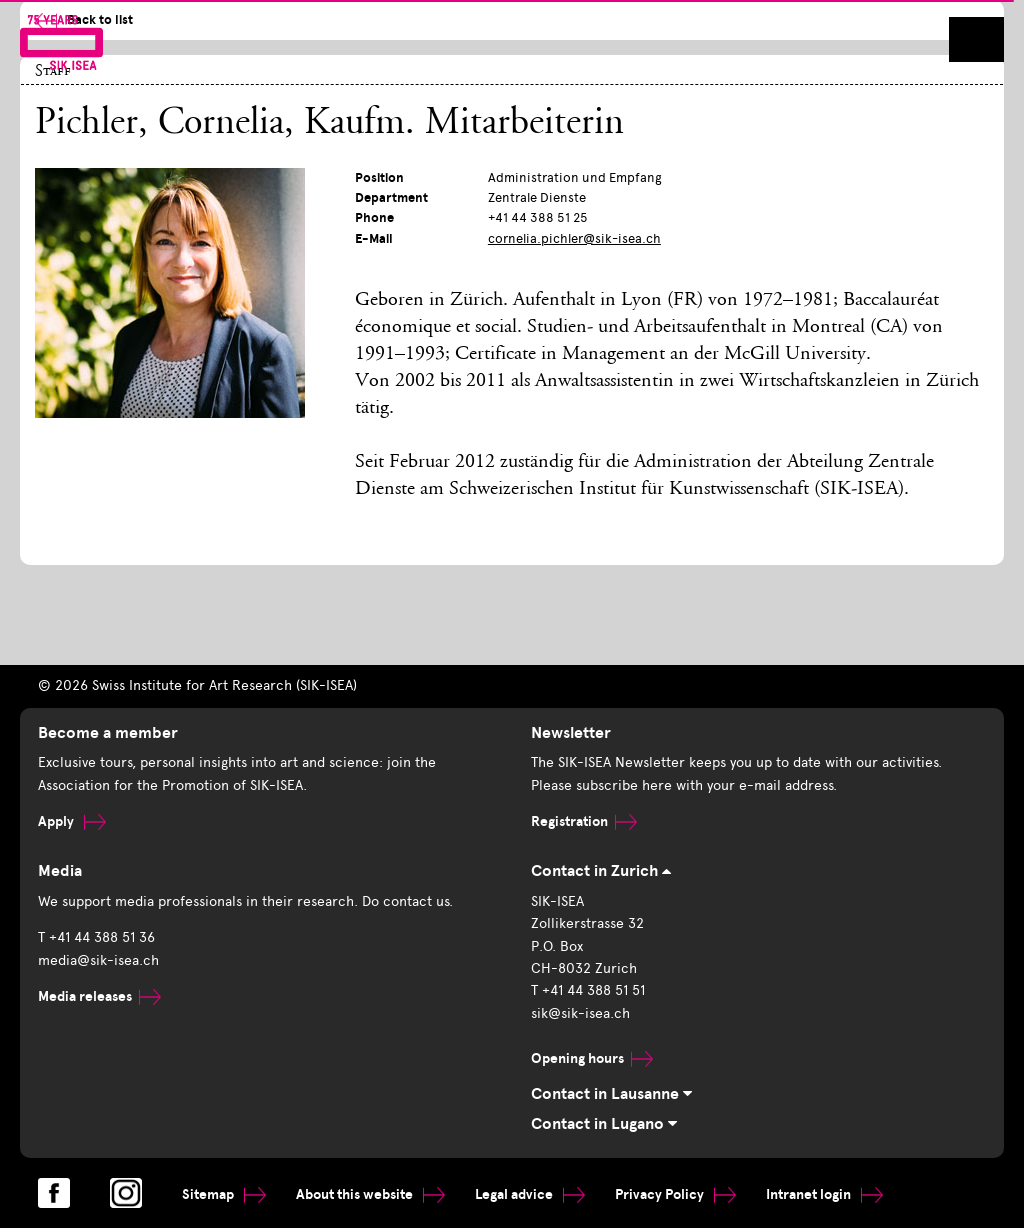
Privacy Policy (675, 1194)
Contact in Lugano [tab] (604, 1124)
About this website (370, 1194)
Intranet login (824, 1194)
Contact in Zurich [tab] (601, 871)
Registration (584, 821)
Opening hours (592, 1058)
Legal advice (530, 1194)
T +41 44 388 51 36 (96, 937)
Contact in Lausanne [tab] (611, 1094)
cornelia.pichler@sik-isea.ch (574, 238)
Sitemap (224, 1194)
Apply (72, 821)
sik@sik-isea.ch (580, 1013)
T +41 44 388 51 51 (588, 990)
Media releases (99, 996)
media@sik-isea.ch (98, 960)
